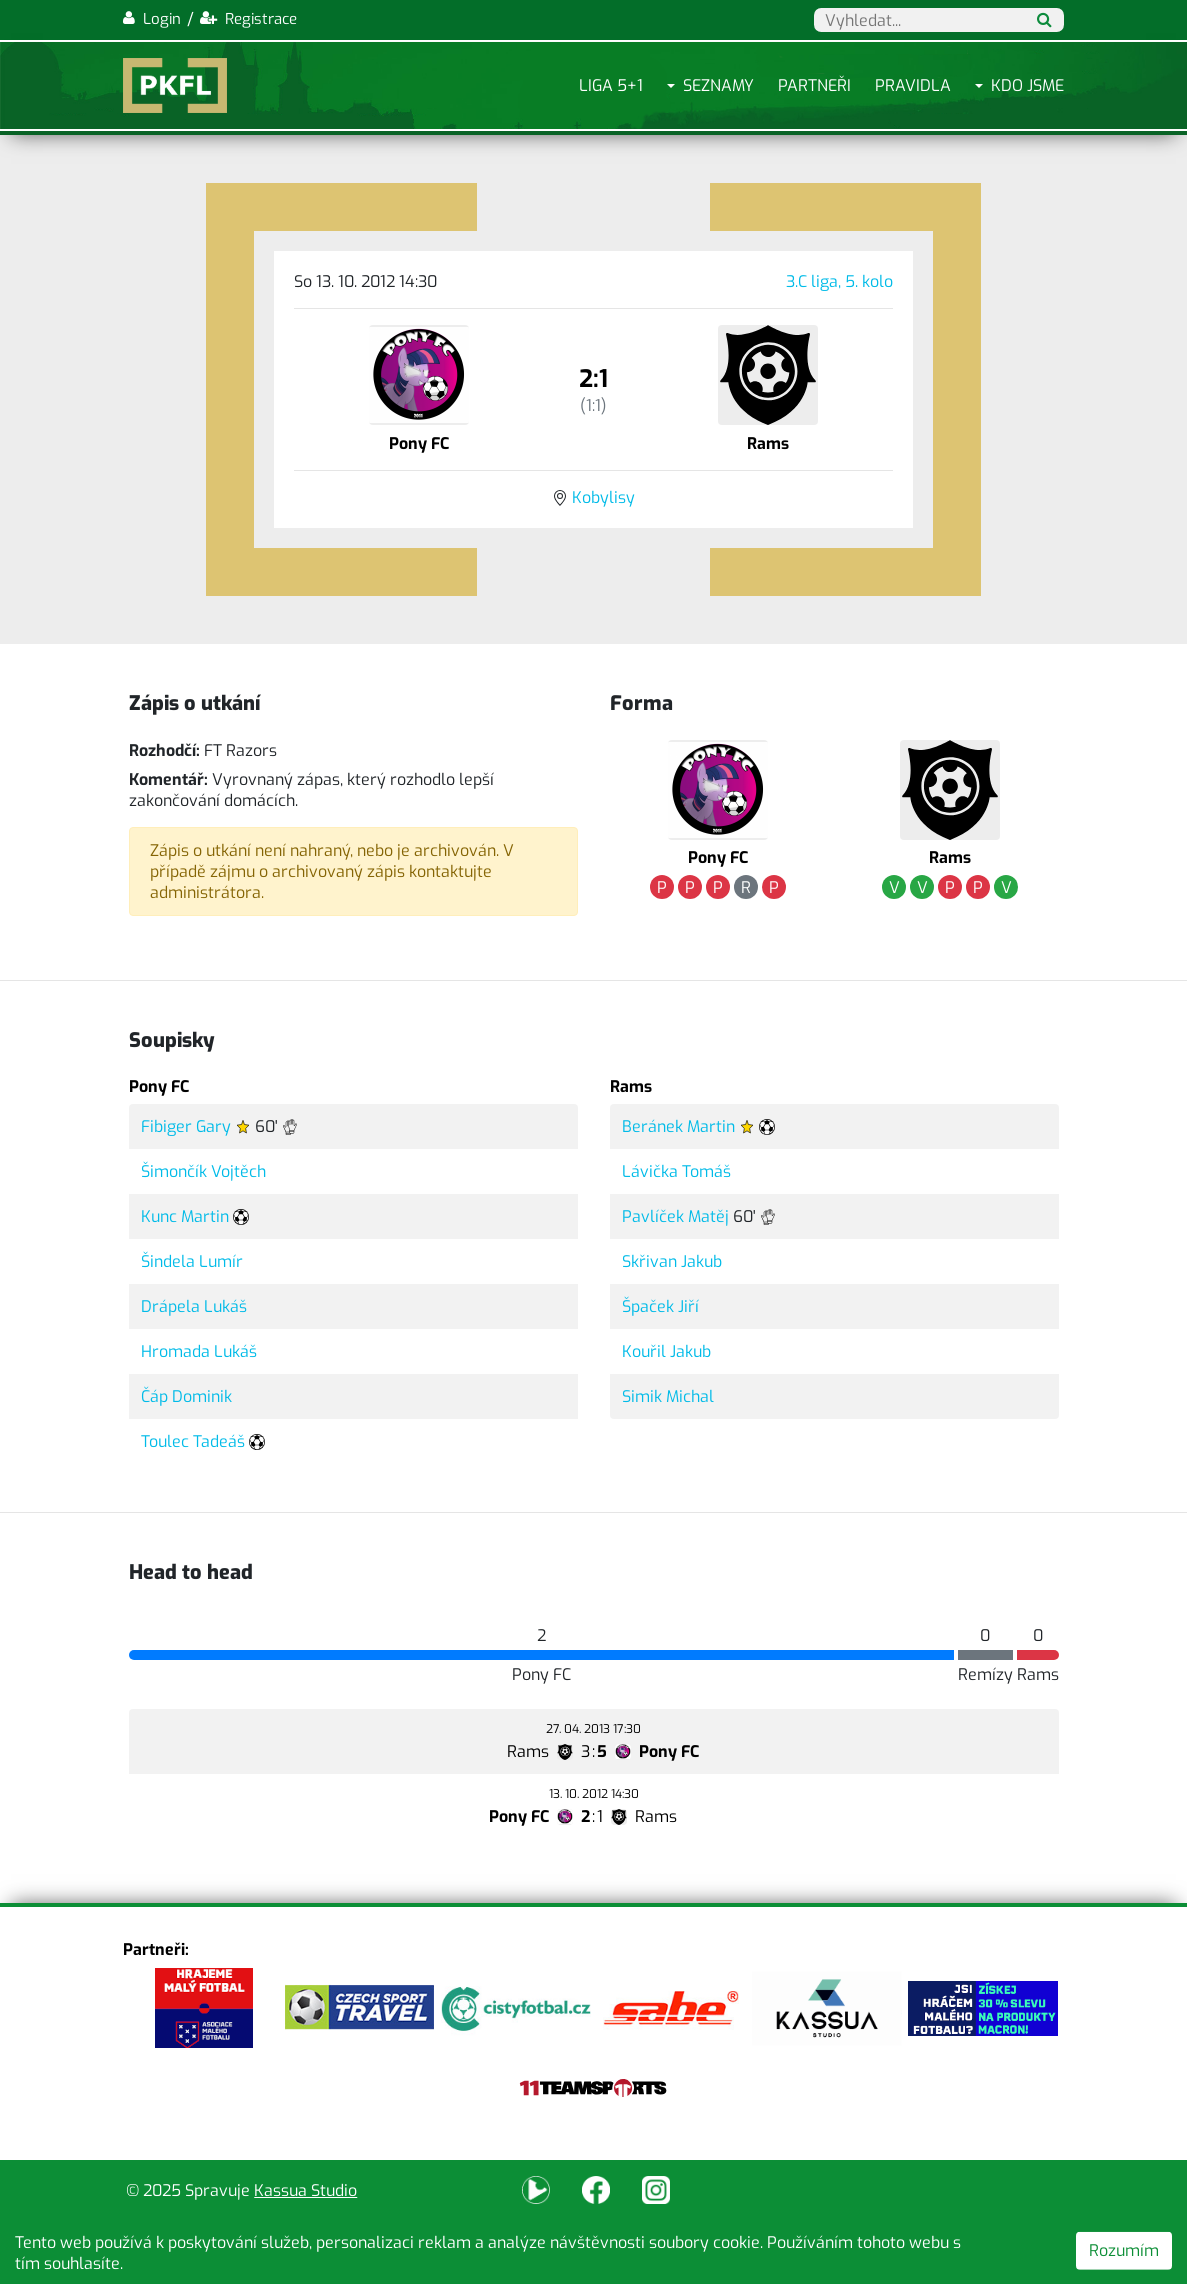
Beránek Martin (678, 1126)
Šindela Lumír (192, 1261)
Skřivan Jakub (672, 1261)
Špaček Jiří (660, 1306)
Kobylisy (603, 497)
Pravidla (913, 85)
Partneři (814, 85)
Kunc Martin (185, 1216)
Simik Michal (668, 1396)
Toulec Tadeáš (193, 1441)
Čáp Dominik (186, 1396)
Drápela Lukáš (194, 1306)
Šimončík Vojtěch (203, 1171)
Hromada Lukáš (199, 1351)
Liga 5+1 (611, 85)
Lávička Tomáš (676, 1171)
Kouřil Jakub (666, 1351)
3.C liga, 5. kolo (839, 281)
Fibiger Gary (186, 1126)
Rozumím (1124, 2250)
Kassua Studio (305, 2190)
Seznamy (718, 85)
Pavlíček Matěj (675, 1216)
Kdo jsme (1027, 85)
